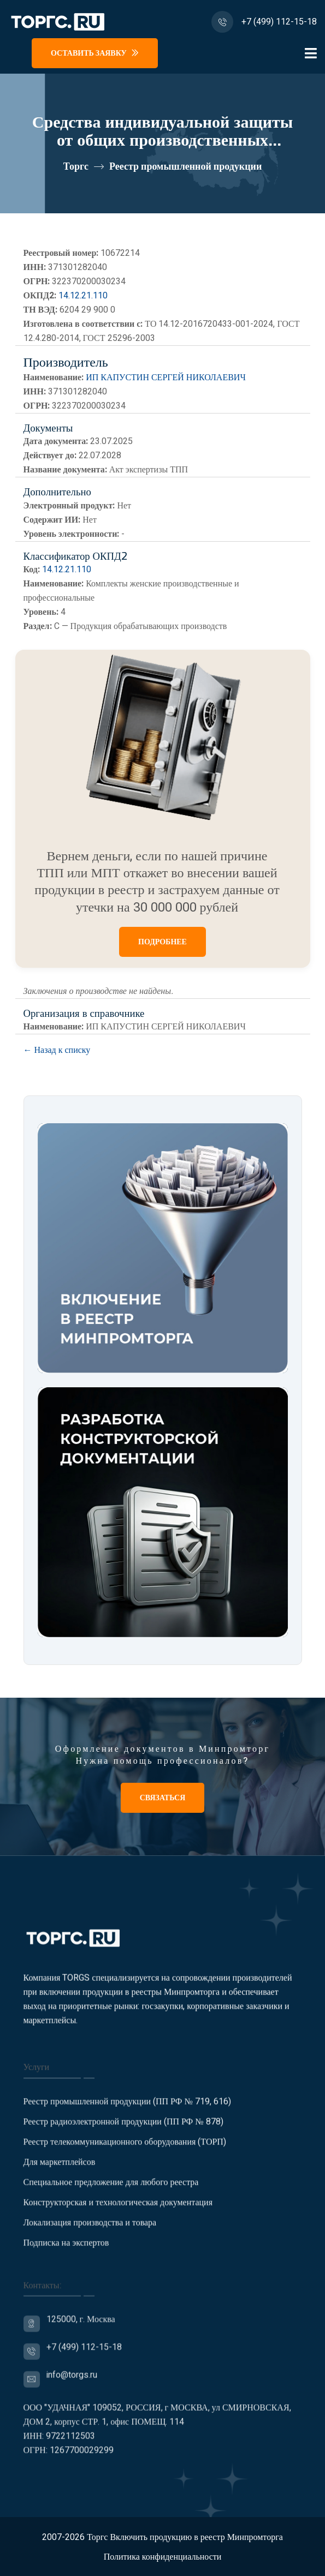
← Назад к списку (57, 1050)
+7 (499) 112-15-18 (279, 21)
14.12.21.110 (83, 295)
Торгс (75, 166)
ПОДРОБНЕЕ (162, 942)
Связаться (163, 1798)
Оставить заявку (95, 53)
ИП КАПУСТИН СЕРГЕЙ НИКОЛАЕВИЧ (166, 377)
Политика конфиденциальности (163, 2556)
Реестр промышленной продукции (185, 166)
